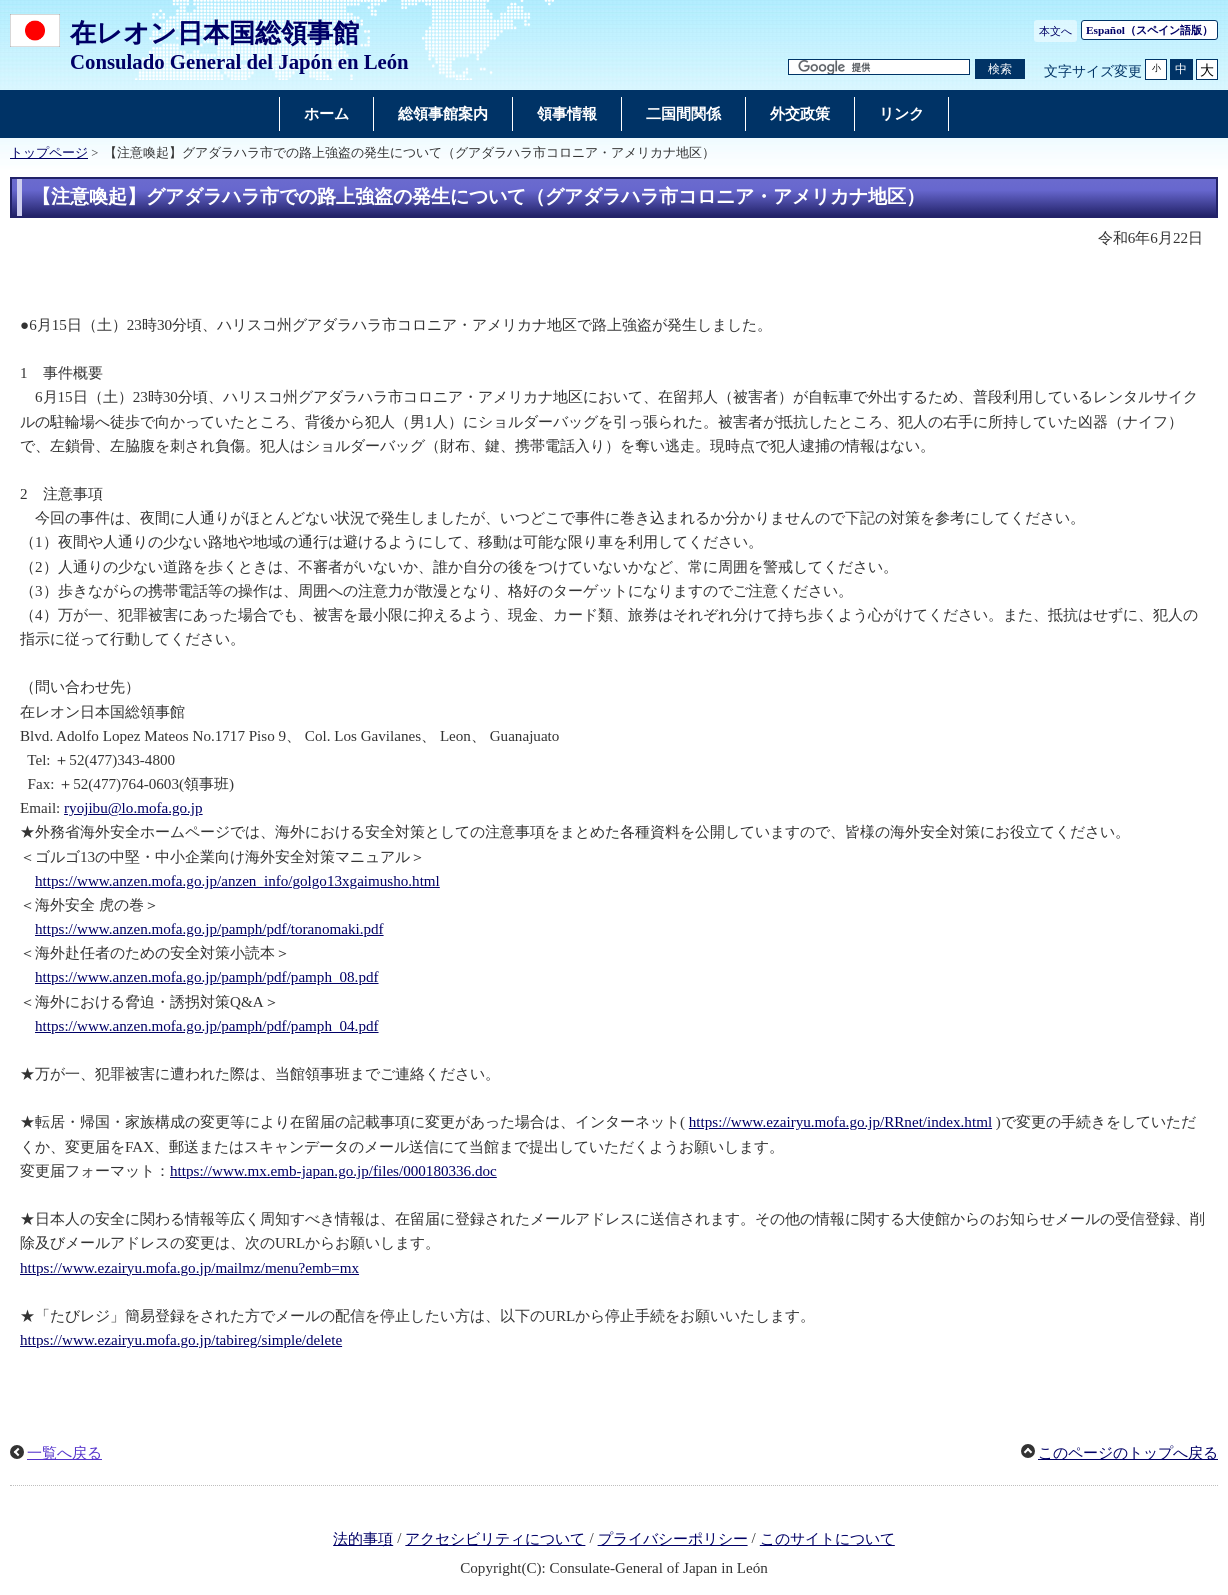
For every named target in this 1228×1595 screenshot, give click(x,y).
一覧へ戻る (64, 1453)
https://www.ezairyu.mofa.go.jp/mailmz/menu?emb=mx (189, 1268)
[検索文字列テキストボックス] (879, 67)
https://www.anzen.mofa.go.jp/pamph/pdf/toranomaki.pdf (209, 929)
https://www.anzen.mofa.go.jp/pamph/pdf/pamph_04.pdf (207, 1026)
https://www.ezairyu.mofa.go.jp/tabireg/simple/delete (181, 1340)
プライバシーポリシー (673, 1539)
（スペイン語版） (1149, 30)
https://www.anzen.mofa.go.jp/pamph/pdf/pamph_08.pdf (207, 977)
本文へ (1055, 31)
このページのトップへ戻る (1128, 1453)
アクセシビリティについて (495, 1539)
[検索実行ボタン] (1000, 69)
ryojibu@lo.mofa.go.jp (133, 808)
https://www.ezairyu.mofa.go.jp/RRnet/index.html (840, 1122)
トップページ (49, 153)
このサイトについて (827, 1539)
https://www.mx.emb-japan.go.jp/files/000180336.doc (333, 1171)
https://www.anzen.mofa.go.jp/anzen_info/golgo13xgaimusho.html (237, 881)
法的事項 (363, 1539)
